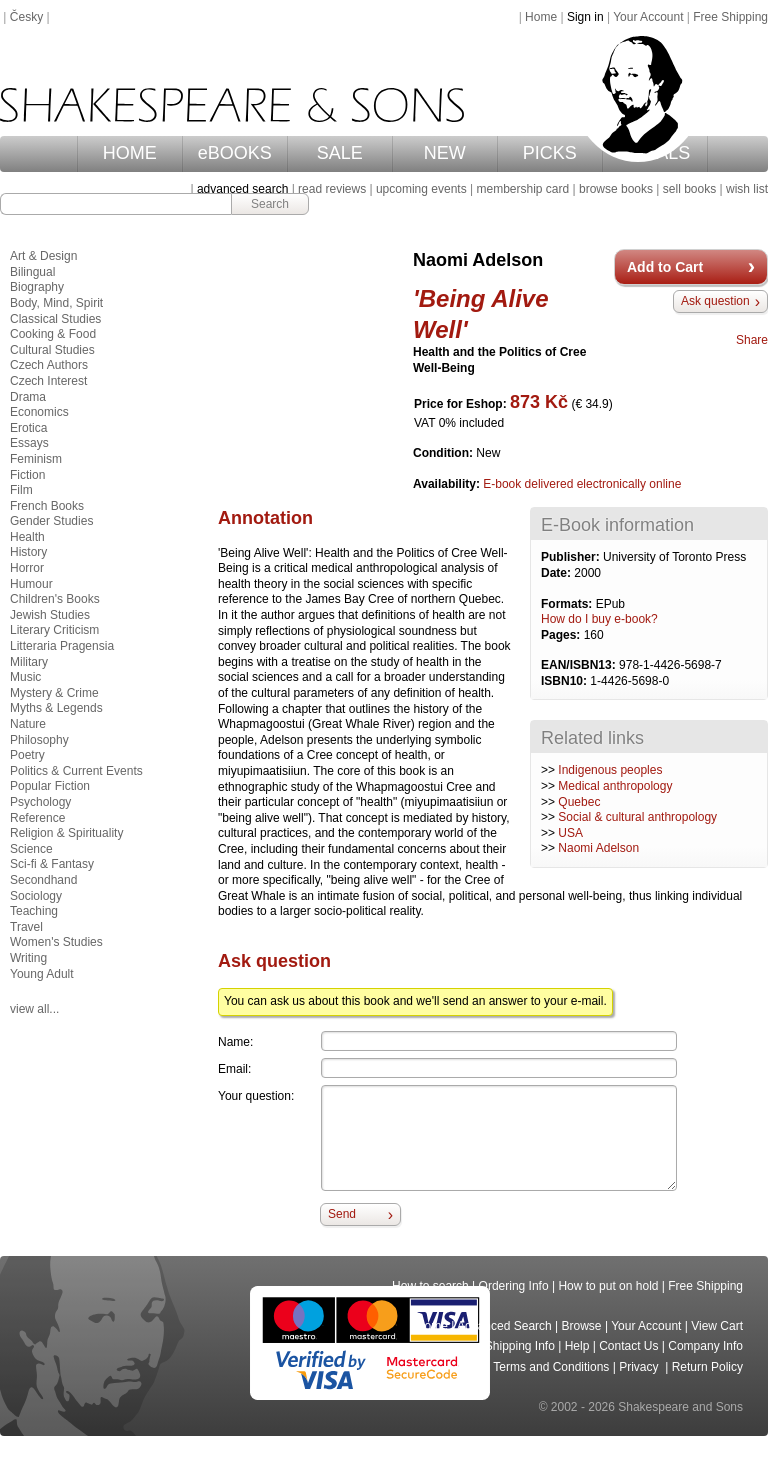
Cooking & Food (53, 334)
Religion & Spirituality (66, 833)
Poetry (27, 755)
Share (752, 340)
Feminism (36, 459)
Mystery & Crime (54, 693)
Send (342, 1214)
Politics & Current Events (76, 771)
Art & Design (43, 256)
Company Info (705, 1346)
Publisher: (572, 557)
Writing (28, 958)
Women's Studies (56, 942)
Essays (29, 443)
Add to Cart (665, 267)
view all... (34, 1009)
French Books (47, 506)
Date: (557, 573)
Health (27, 537)
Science (31, 849)
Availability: (448, 484)
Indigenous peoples (610, 770)
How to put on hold (608, 1286)
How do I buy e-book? (599, 619)
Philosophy (39, 740)
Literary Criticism (54, 630)
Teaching (34, 911)
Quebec (579, 802)
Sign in (585, 17)
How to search (430, 1286)
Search (270, 204)
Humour (31, 584)
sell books (689, 189)
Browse (582, 1326)
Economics (39, 412)
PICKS (550, 153)
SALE (340, 153)
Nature (28, 724)
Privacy (640, 1367)
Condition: (444, 453)
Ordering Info (514, 1286)
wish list (747, 189)
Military (29, 662)
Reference (37, 818)
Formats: (568, 604)
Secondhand (43, 880)
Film (21, 490)
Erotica (28, 428)
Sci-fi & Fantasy (52, 864)
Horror (27, 568)
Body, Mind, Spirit (56, 303)
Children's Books (55, 599)
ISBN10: (565, 681)
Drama (28, 397)
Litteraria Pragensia (62, 646)
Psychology (40, 802)
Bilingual (32, 272)
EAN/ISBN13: (580, 665)
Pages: (562, 635)
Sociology (36, 896)
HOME (130, 153)
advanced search (242, 189)
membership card (522, 189)
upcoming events (421, 189)
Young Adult (42, 974)
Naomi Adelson (598, 848)
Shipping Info (520, 1346)
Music (25, 677)
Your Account (648, 17)
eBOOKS (235, 153)
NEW (445, 153)
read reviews (332, 189)
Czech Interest (48, 381)
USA (570, 833)
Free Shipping (730, 17)
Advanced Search (504, 1326)
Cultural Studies (52, 350)
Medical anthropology (615, 786)
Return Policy (707, 1367)
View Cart (717, 1326)
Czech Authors (49, 365)
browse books (616, 189)
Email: (234, 1069)
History (28, 552)
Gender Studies (51, 521)
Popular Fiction (50, 786)
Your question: (256, 1096)
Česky (26, 17)
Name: (235, 1042)
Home (541, 17)
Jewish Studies (50, 615)
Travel (26, 927)
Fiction (27, 475)
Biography (37, 287)
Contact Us (628, 1346)
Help (577, 1346)
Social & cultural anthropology (637, 817)
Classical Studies (55, 319)
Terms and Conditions (551, 1367)
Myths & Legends (56, 708)
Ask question (715, 301)
